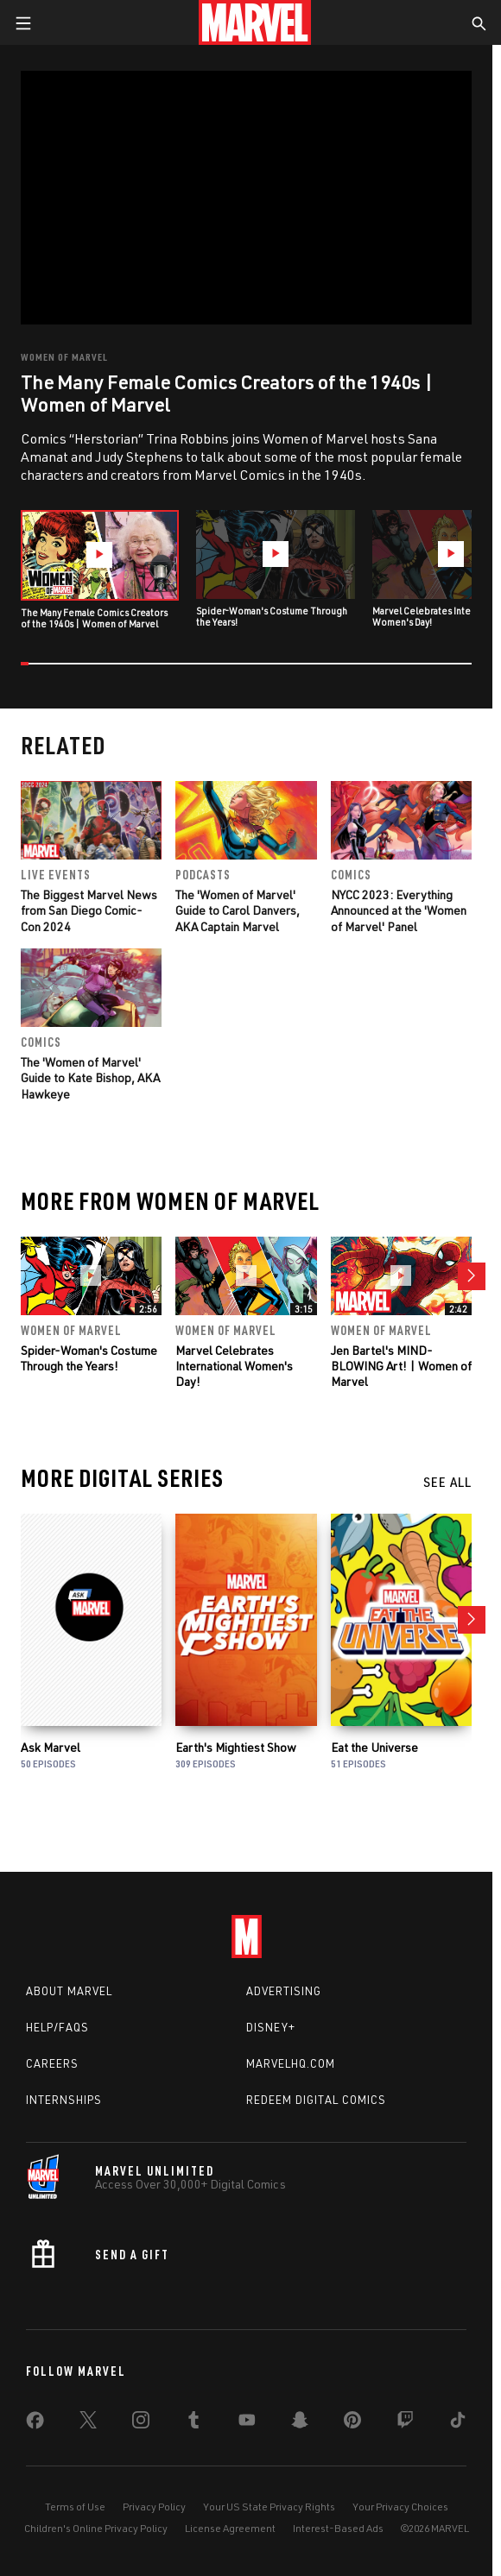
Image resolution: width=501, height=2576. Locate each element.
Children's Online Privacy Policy (96, 2528)
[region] (246, 197)
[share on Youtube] (247, 2423)
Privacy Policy (154, 2506)
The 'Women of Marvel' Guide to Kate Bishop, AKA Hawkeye (90, 1077)
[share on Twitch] (405, 2423)
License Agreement (230, 2528)
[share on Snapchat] (299, 2423)
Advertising (283, 1991)
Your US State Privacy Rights (269, 2506)
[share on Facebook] (35, 2424)
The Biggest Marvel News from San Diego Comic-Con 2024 (89, 910)
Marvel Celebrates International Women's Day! (234, 1366)
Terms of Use (75, 2506)
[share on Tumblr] (193, 2423)
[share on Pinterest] (352, 2423)
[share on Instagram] (140, 2423)
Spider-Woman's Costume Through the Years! (89, 1358)
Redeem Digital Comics (316, 2100)
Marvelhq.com (290, 2063)
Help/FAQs (57, 2027)
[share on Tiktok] (457, 2423)
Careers (52, 2063)
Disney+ (270, 2027)
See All (447, 1481)
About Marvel (69, 1991)
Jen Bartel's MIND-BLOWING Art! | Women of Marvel (401, 1366)
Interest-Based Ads (338, 2528)
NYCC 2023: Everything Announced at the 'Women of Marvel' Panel (398, 910)
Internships (64, 2100)
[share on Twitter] (88, 2423)
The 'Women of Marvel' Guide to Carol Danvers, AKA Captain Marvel (237, 910)
